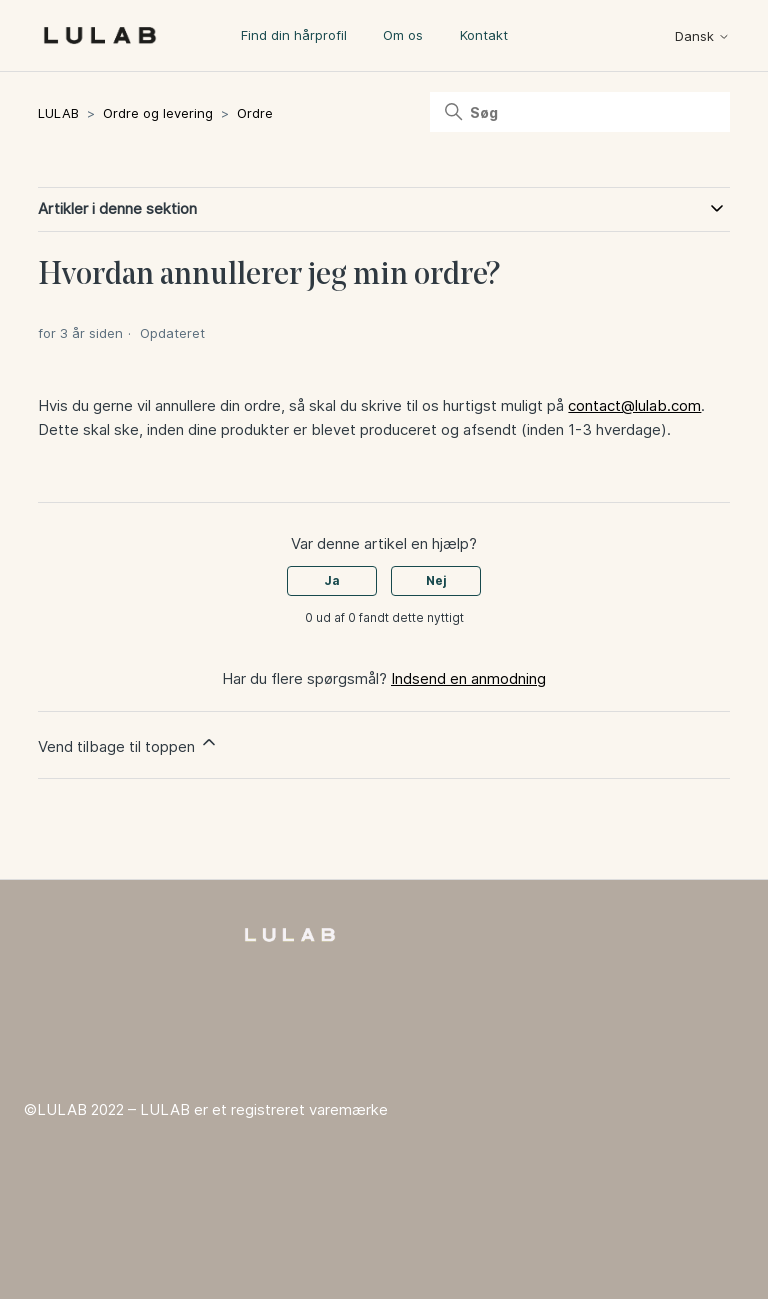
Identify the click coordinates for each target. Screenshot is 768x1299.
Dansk (702, 36)
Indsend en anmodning (468, 678)
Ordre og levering (158, 113)
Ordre (255, 113)
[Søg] (580, 112)
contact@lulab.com (634, 405)
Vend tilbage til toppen (128, 744)
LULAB (58, 113)
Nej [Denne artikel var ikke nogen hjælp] (436, 580)
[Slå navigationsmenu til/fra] (622, 40)
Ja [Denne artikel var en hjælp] (332, 580)
